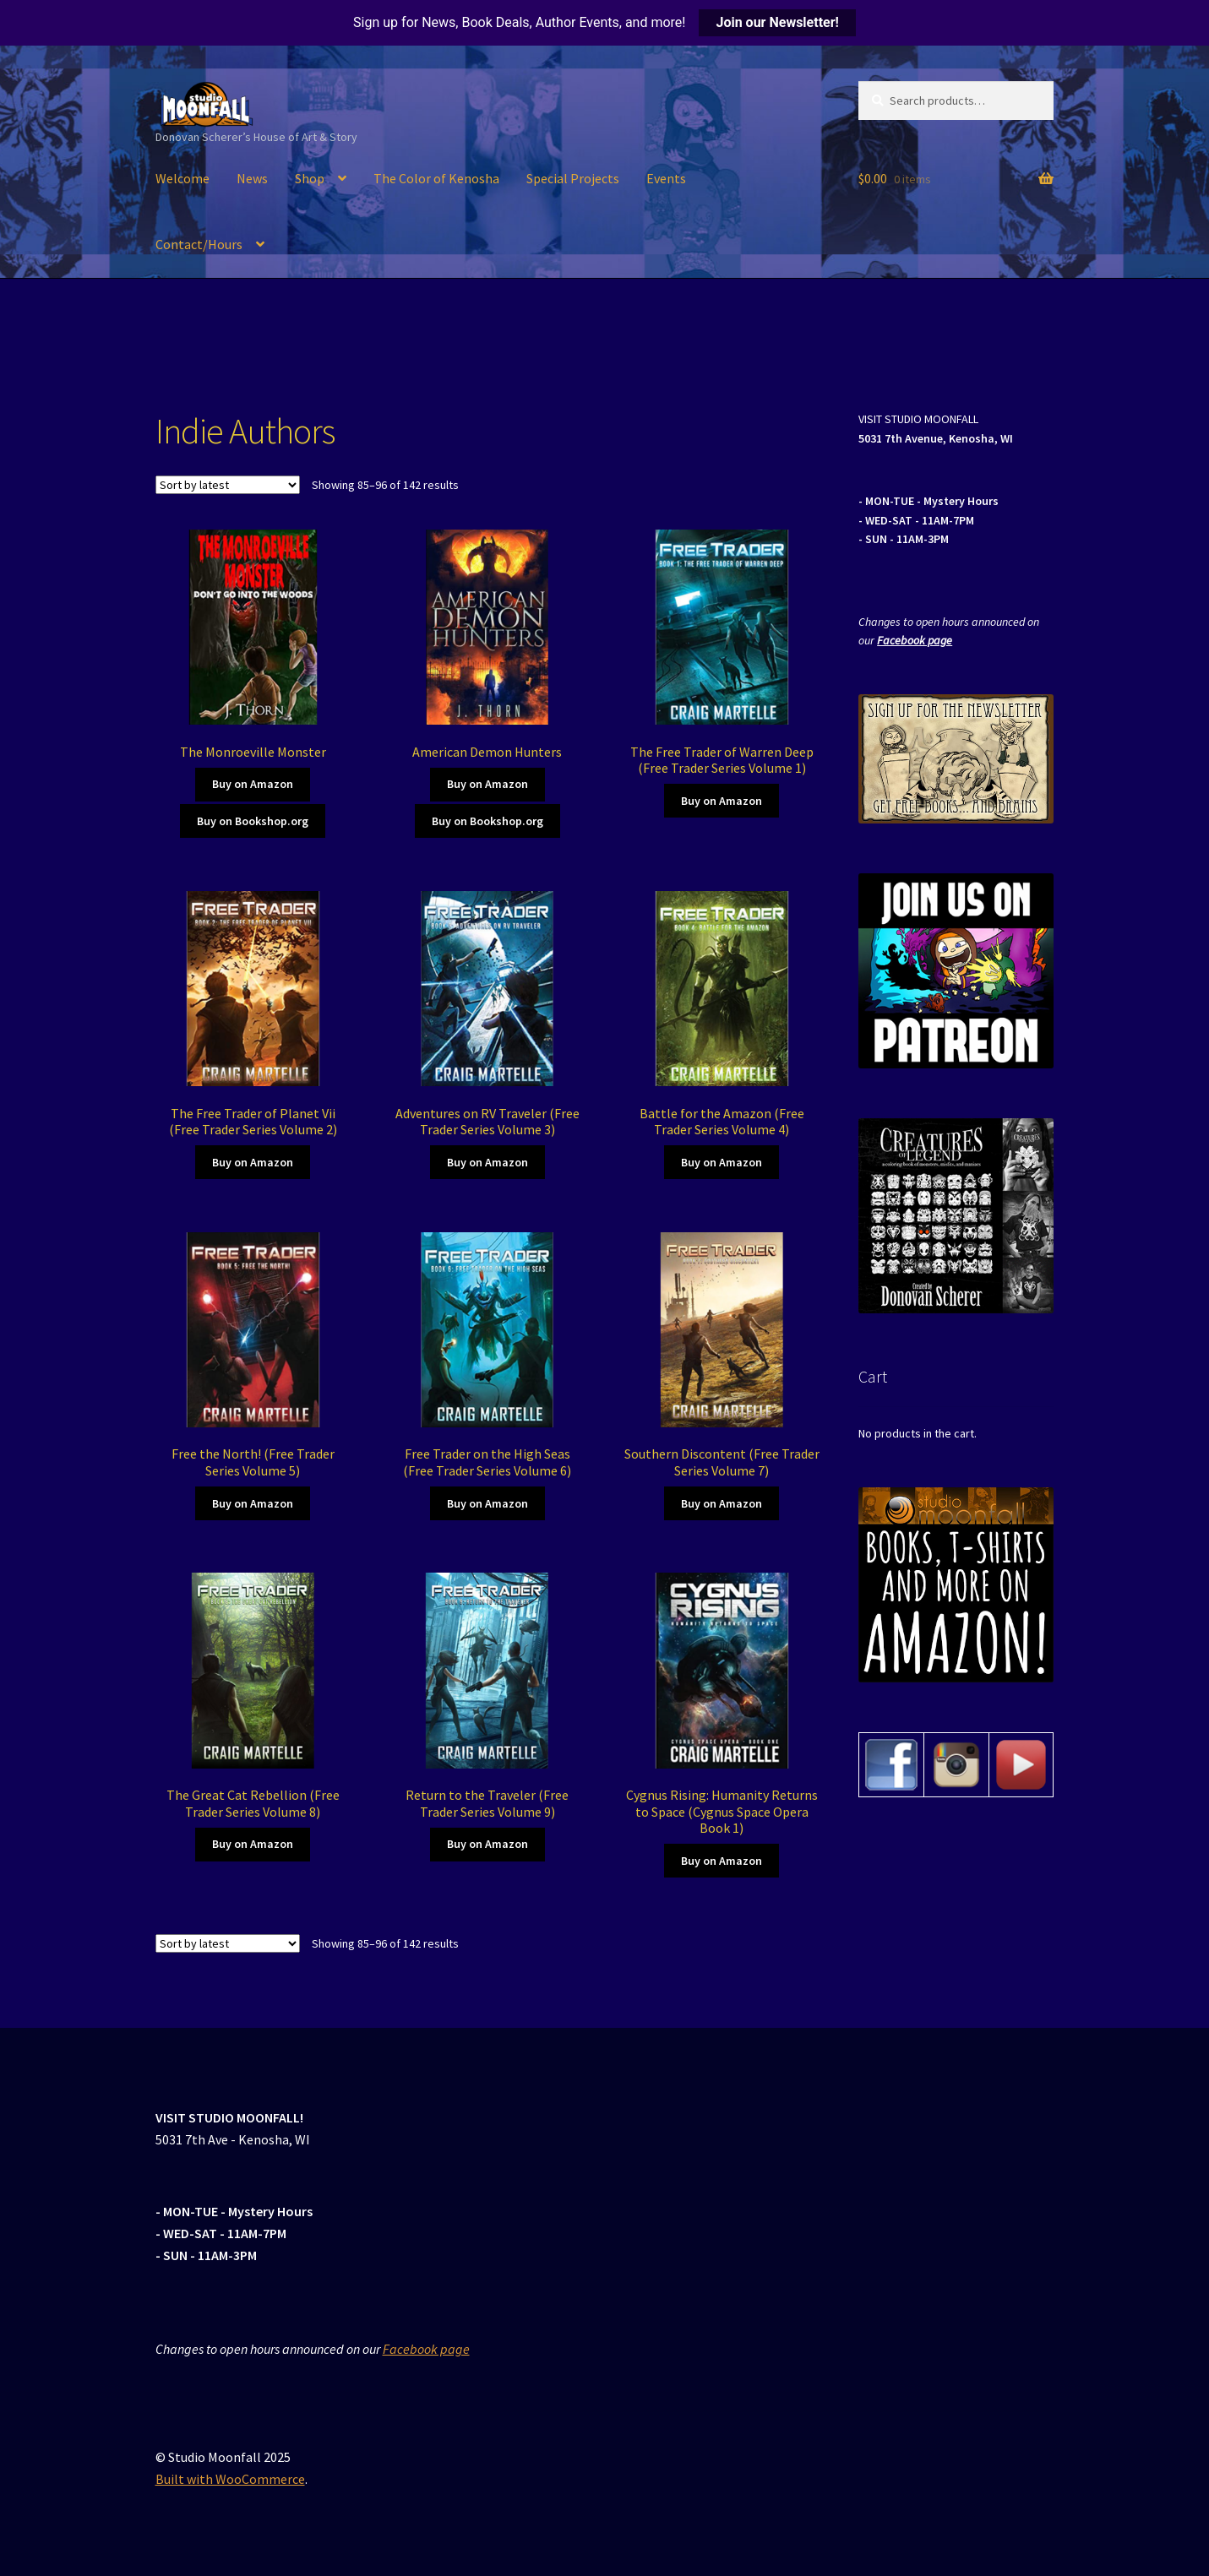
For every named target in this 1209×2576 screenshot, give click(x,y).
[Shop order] (227, 485)
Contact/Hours (198, 244)
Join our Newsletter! (777, 22)
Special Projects (572, 178)
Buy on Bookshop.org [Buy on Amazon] (252, 821)
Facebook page (914, 640)
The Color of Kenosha (436, 178)
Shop (309, 178)
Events (666, 178)
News (252, 178)
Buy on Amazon (252, 783)
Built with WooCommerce (230, 2478)
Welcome (182, 178)
